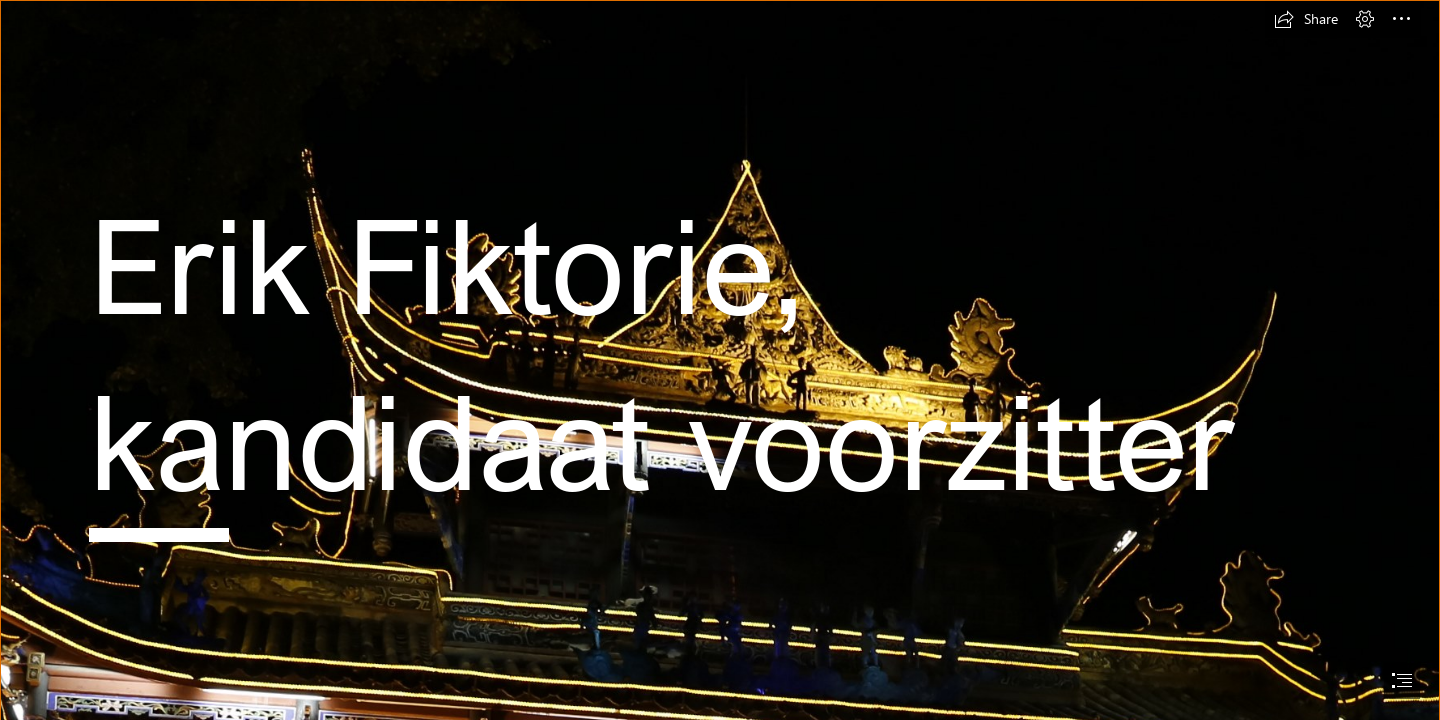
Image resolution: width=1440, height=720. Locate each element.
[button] (1306, 19)
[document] (720, 360)
